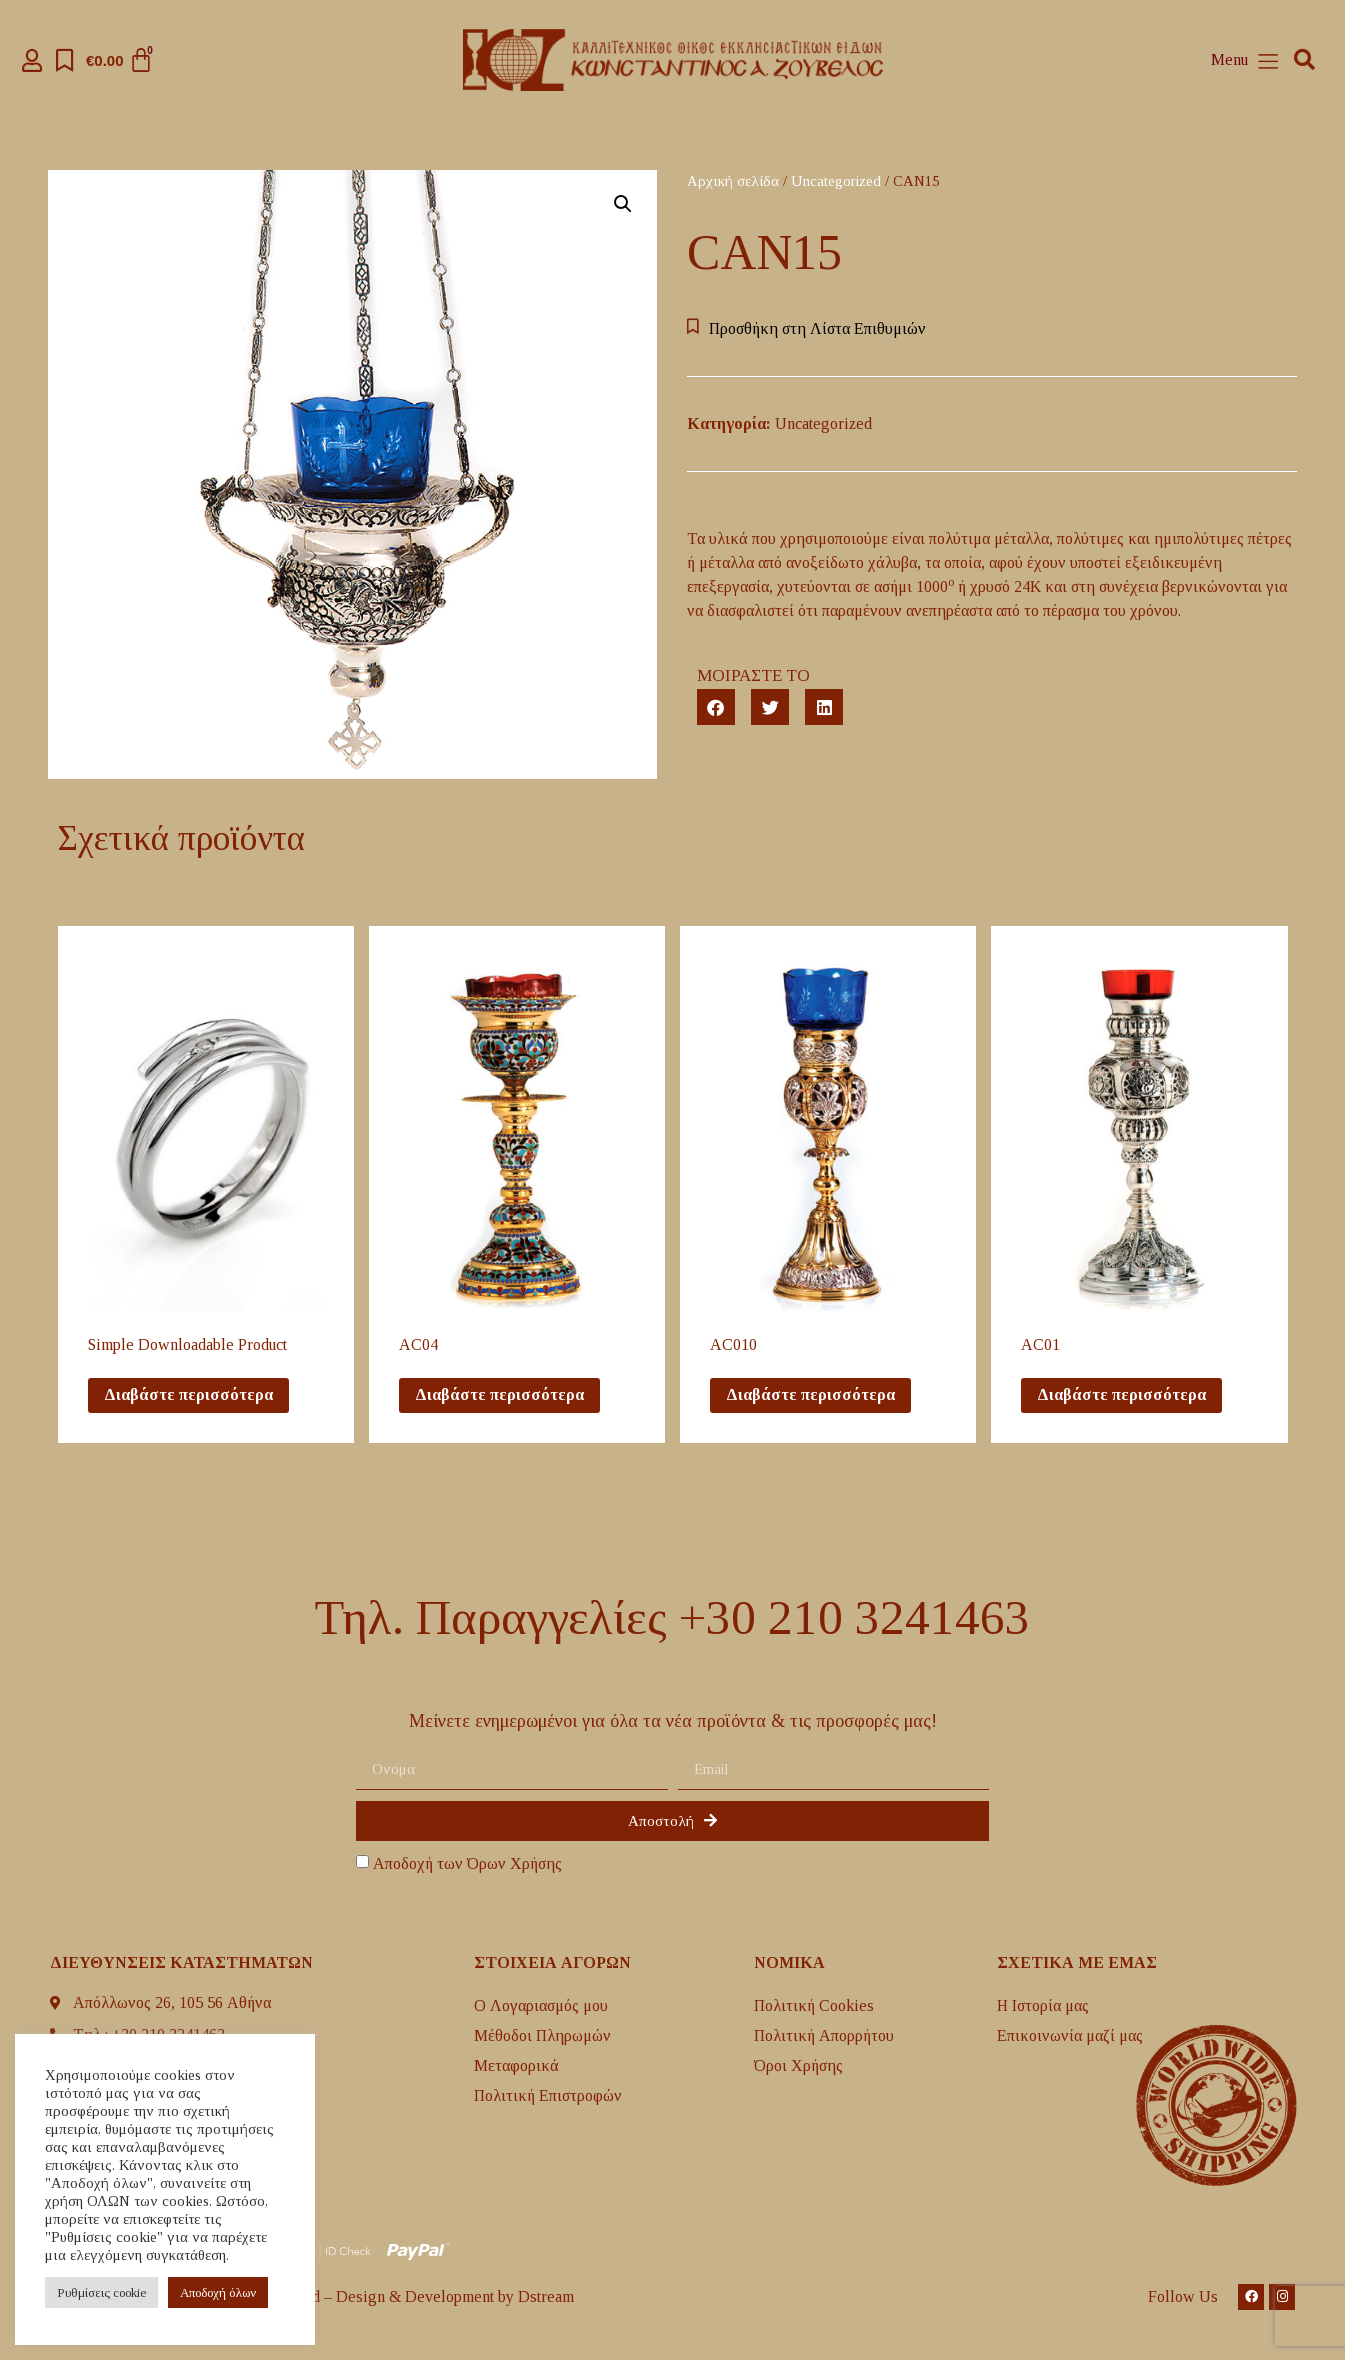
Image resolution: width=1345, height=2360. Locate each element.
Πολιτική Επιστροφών (548, 2095)
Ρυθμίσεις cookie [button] (101, 2292)
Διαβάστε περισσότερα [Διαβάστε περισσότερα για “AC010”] (810, 1394)
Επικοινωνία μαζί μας (1070, 2035)
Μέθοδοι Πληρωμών (542, 2035)
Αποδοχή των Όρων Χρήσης (467, 1864)
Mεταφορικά (516, 2065)
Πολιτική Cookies (814, 2005)
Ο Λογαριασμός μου (541, 2005)
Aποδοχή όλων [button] (218, 2292)
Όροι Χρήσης (798, 2065)
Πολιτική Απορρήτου (824, 2035)
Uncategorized (836, 181)
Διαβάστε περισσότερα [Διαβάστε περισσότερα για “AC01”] (1121, 1394)
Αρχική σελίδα (733, 181)
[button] (1304, 60)
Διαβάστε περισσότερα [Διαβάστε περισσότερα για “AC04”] (499, 1394)
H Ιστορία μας (1043, 2005)
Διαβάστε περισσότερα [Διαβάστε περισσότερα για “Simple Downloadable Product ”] (188, 1394)
